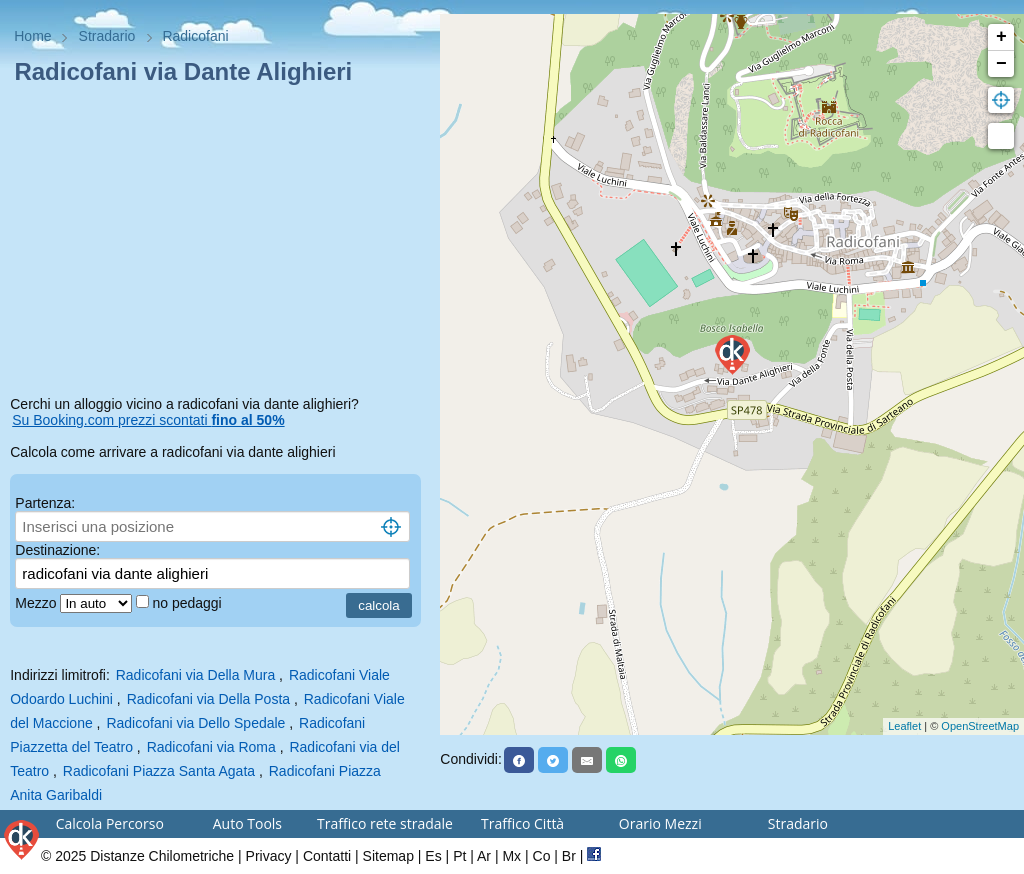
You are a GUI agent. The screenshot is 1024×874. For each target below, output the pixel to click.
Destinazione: (57, 550)
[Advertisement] (220, 244)
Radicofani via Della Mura (196, 675)
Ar (484, 856)
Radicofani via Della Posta (208, 699)
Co (542, 856)
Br (569, 856)
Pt (459, 856)
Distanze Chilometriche (162, 856)
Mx (511, 856)
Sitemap (388, 856)
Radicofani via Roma (211, 747)
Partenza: (45, 503)
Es (433, 856)
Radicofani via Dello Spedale (195, 723)
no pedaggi (188, 603)
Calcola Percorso (110, 823)
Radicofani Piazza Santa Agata (159, 771)
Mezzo (37, 603)
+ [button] (1001, 37)
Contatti (327, 856)
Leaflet (904, 726)
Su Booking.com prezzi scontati (148, 420)
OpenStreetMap (980, 726)
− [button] (1001, 64)
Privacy (269, 856)
